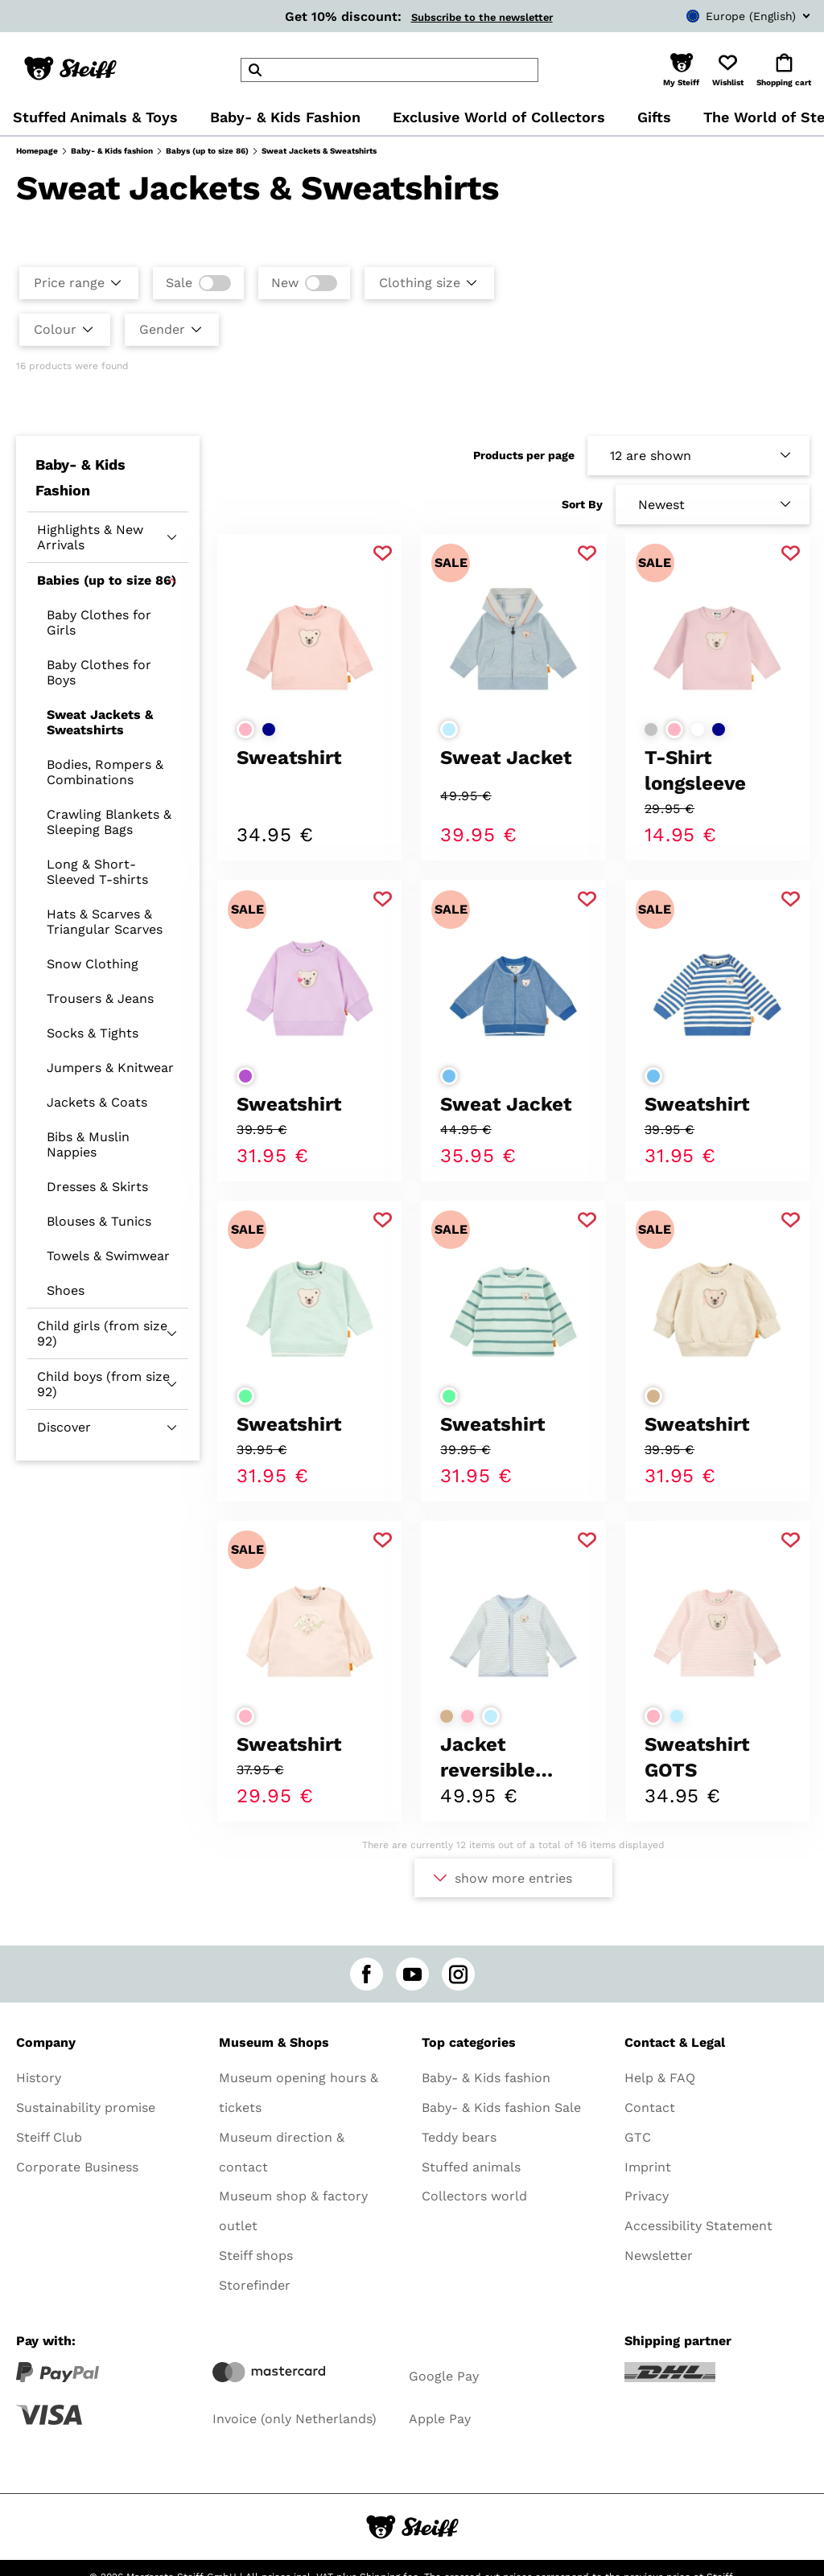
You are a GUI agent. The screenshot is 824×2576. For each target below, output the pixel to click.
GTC (637, 2137)
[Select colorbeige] (653, 1396)
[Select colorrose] (245, 729)
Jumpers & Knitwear (110, 1067)
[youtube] (412, 1974)
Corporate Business (77, 2167)
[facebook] (366, 1974)
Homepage (37, 150)
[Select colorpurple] (245, 1076)
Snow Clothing (92, 964)
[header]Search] (389, 70)
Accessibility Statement (698, 2225)
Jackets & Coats (97, 1102)
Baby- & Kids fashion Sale (501, 2107)
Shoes (65, 1290)
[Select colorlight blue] (449, 729)
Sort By (582, 504)
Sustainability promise (85, 2107)
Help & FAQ (659, 2077)
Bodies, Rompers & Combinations (105, 772)
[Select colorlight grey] (651, 729)
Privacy (646, 2196)
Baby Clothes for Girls (99, 622)
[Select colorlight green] (245, 1396)
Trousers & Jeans (100, 998)
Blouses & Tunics (99, 1221)
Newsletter (658, 2255)
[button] (681, 70)
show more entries (513, 1878)
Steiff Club (49, 2137)
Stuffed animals (471, 2167)
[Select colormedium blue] (449, 1076)
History (38, 2077)
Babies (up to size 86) (106, 580)
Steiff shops (256, 2255)
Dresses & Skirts (97, 1186)
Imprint (647, 2167)
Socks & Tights (92, 1033)
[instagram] (458, 1974)
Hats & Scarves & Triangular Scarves (105, 921)
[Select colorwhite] (697, 729)
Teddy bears (459, 2137)
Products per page (524, 455)
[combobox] (724, 16)
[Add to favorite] (382, 554)
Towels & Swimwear (108, 1255)
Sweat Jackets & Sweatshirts (100, 722)
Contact (649, 2107)
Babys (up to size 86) (207, 150)
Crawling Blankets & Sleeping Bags (109, 822)
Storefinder (254, 2285)
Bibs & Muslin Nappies (88, 1144)
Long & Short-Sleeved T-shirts (97, 872)
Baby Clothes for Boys (99, 672)
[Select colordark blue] (268, 729)
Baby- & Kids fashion (112, 150)
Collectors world (474, 2196)
